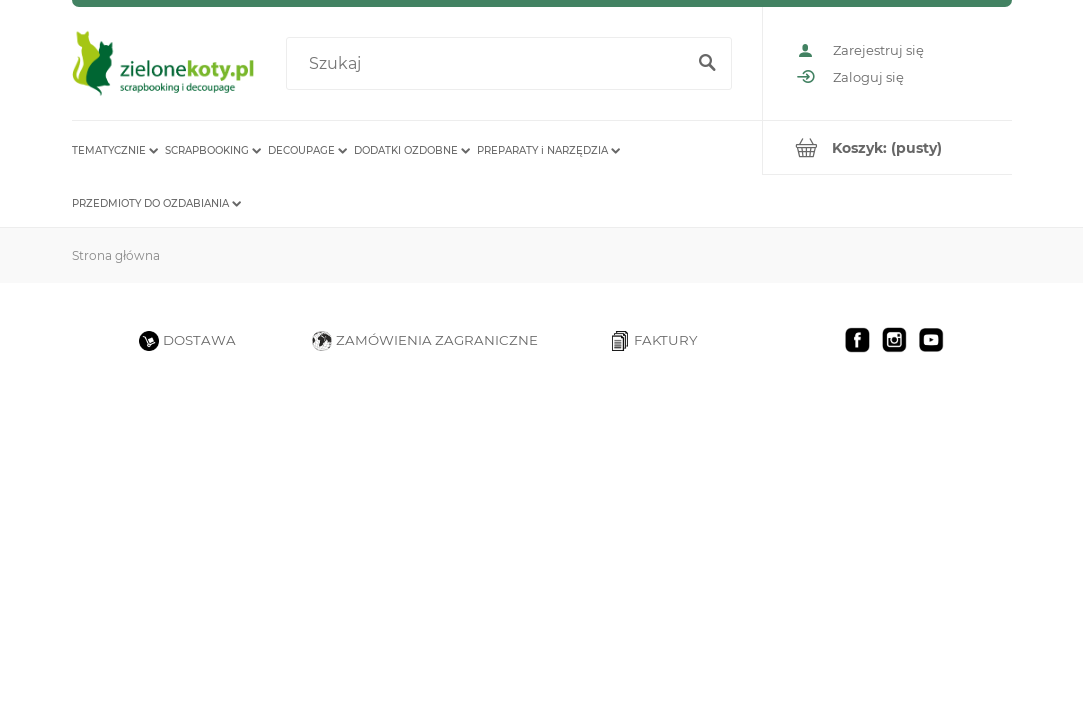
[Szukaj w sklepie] (489, 64)
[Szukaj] (708, 64)
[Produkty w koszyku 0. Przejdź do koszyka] (887, 147)
